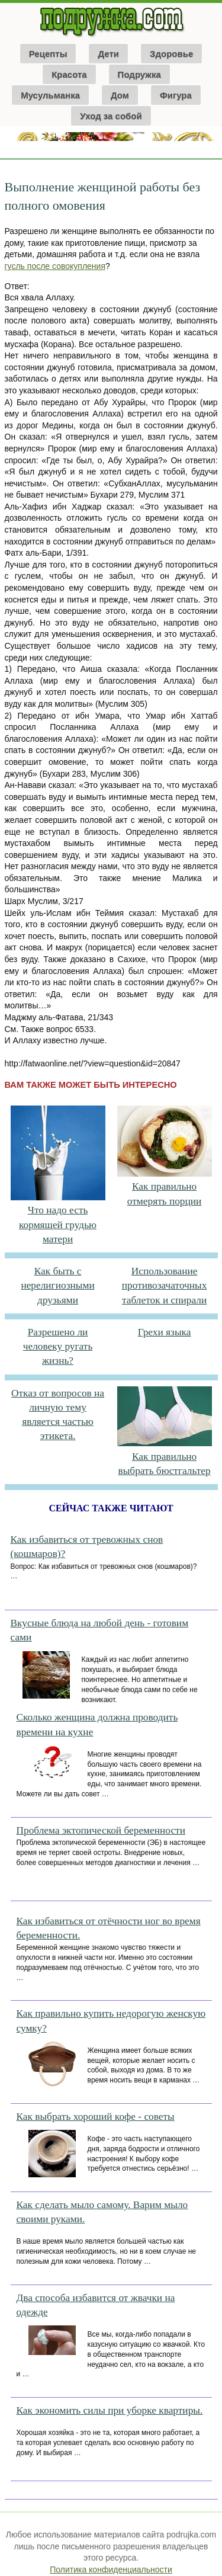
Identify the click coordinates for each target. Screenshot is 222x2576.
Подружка (139, 74)
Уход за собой (111, 116)
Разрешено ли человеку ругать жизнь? (58, 1347)
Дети (108, 54)
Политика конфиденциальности (111, 2569)
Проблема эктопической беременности (101, 1830)
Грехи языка (164, 1332)
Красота (69, 74)
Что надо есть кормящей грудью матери (57, 1224)
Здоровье (171, 54)
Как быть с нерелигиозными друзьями (57, 1285)
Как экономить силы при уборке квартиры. (110, 2410)
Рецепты (48, 54)
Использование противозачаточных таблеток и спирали (164, 1285)
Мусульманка (50, 95)
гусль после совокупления (55, 266)
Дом (120, 95)
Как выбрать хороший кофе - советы (96, 2116)
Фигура (176, 95)
